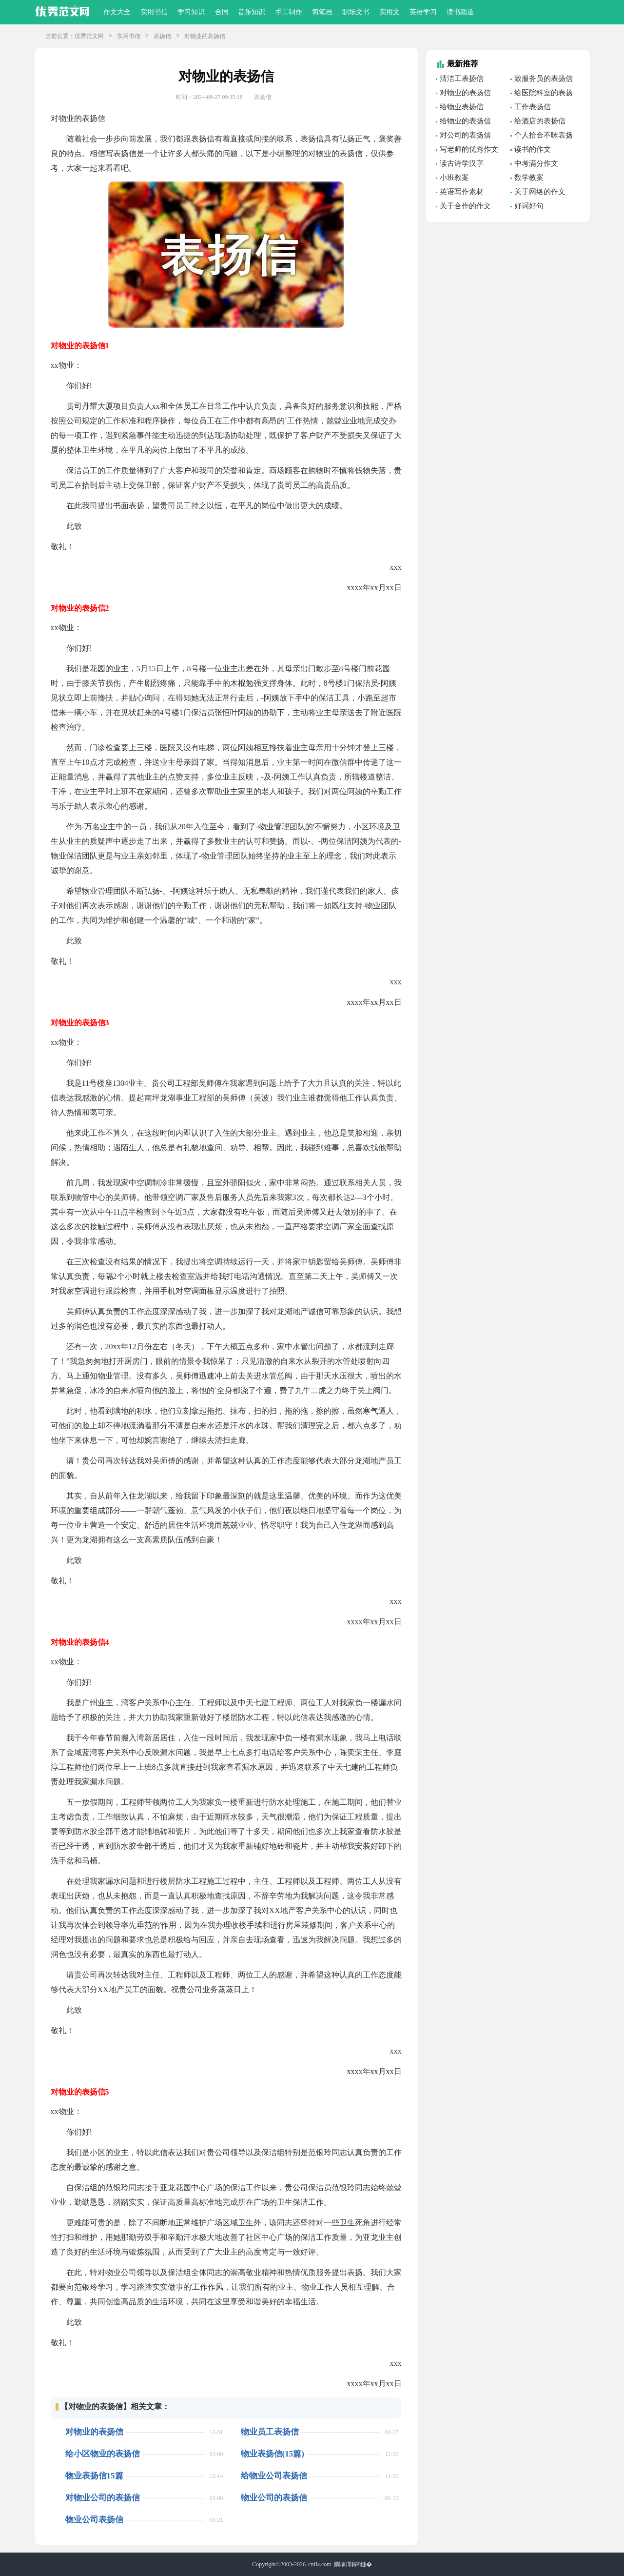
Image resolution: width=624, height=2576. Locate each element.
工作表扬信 (532, 107)
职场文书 (356, 12)
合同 (222, 12)
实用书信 (154, 12)
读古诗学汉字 (462, 163)
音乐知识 (251, 12)
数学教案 (529, 177)
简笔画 (322, 12)
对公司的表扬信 (465, 135)
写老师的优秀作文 (469, 149)
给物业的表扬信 (465, 121)
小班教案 (454, 177)
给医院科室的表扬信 (541, 94)
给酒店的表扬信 (540, 121)
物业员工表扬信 (270, 2431)
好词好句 (529, 206)
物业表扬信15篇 (94, 2475)
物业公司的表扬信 (274, 2497)
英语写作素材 (462, 192)
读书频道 (460, 12)
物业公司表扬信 (94, 2519)
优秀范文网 (89, 36)
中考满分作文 (536, 163)
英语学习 (423, 12)
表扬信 (162, 36)
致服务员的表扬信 (543, 78)
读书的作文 (532, 149)
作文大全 (117, 12)
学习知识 (191, 12)
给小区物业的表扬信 (102, 2453)
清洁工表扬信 (462, 78)
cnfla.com (320, 2564)
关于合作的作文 (465, 206)
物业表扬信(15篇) (272, 2453)
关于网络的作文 (540, 192)
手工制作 (288, 12)
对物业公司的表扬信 (102, 2497)
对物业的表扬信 (94, 2431)
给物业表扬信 (462, 107)
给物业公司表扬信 (274, 2475)
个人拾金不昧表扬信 (541, 136)
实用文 (389, 12)
